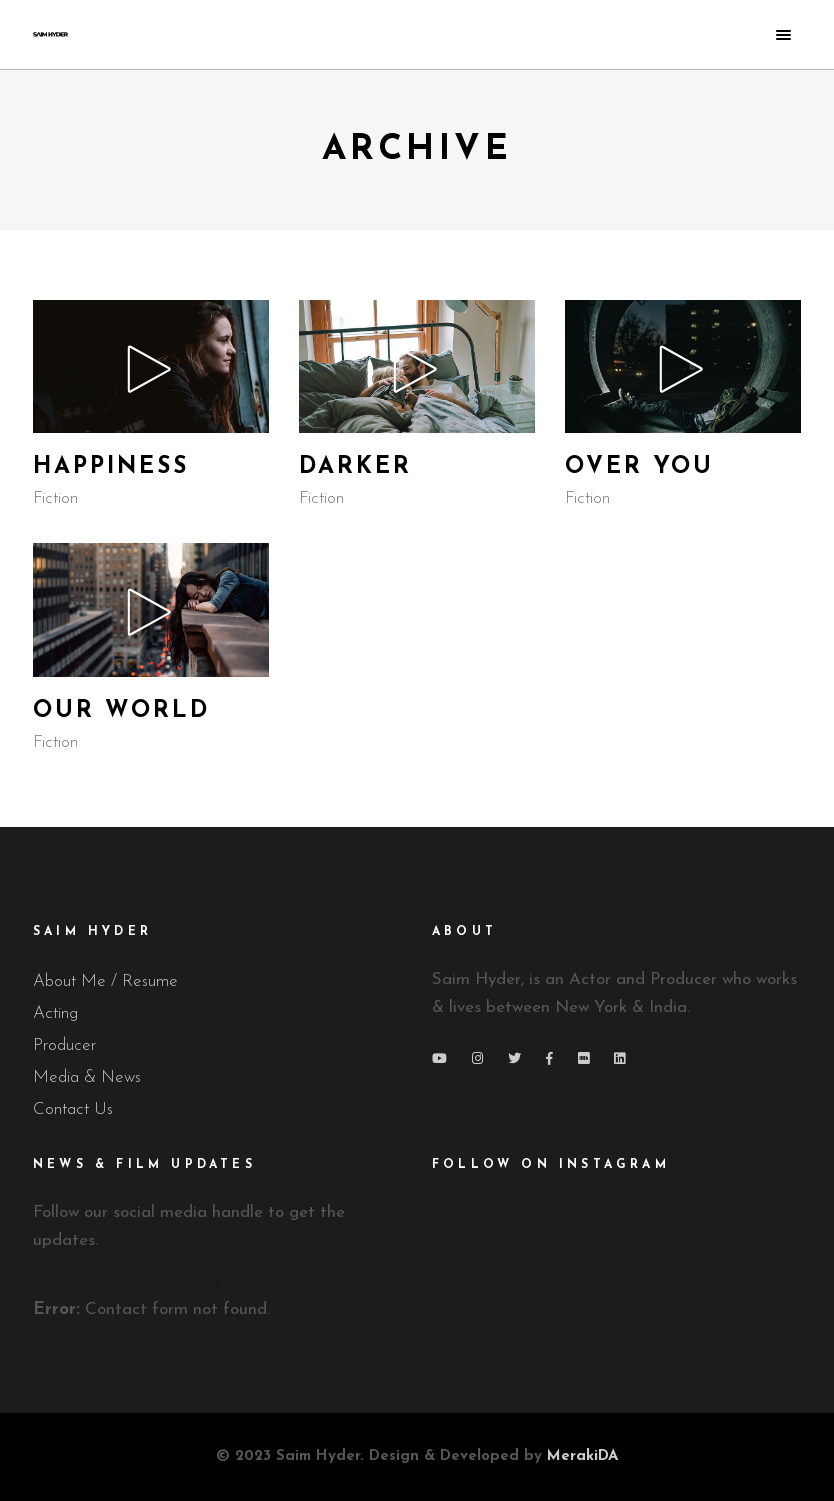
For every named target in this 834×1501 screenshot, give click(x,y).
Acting (55, 1013)
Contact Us (73, 1109)
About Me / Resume (105, 981)
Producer (64, 1045)
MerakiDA (582, 1456)
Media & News (87, 1077)
